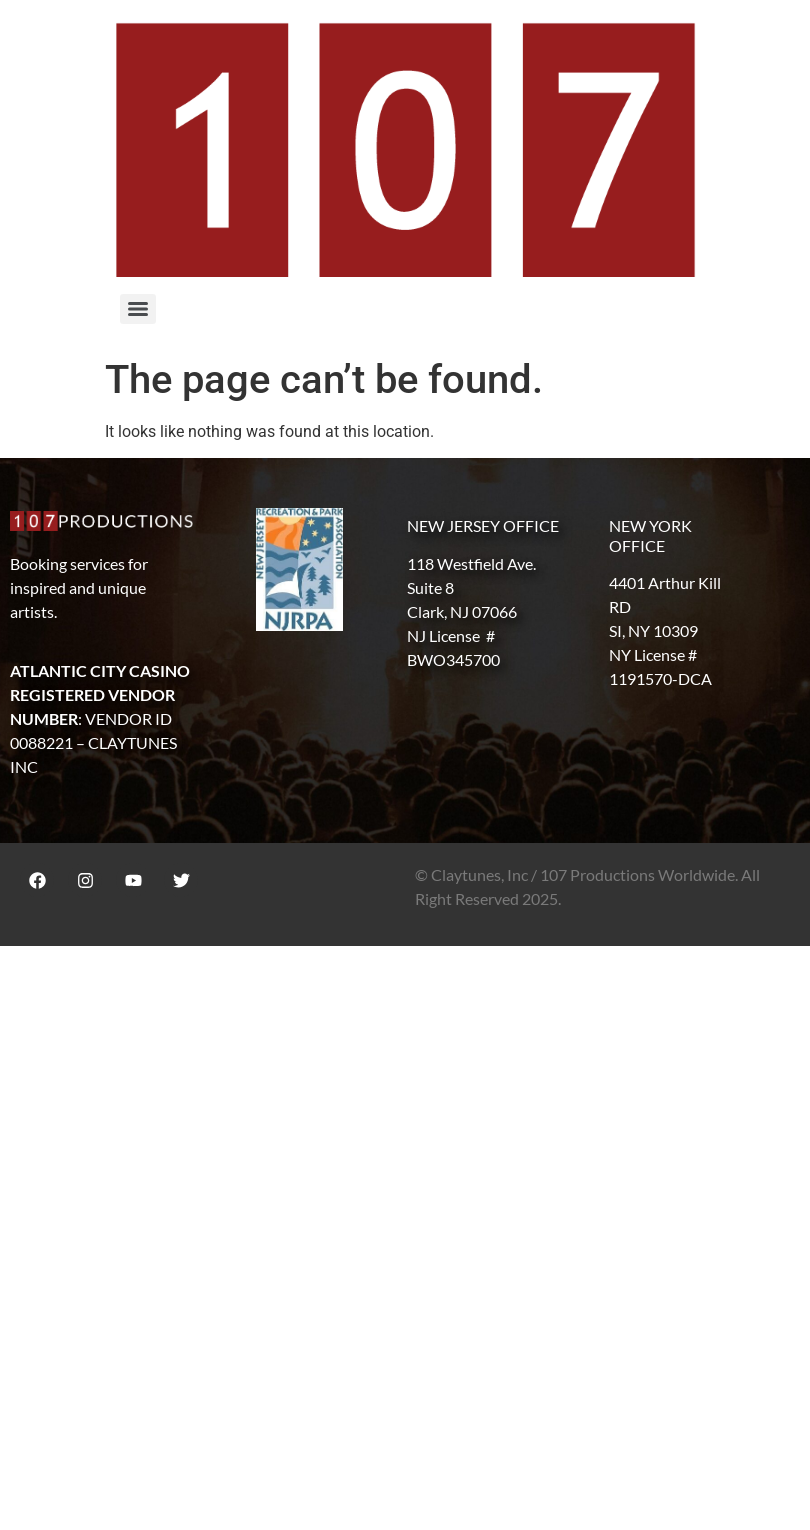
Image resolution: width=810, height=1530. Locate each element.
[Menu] (138, 309)
